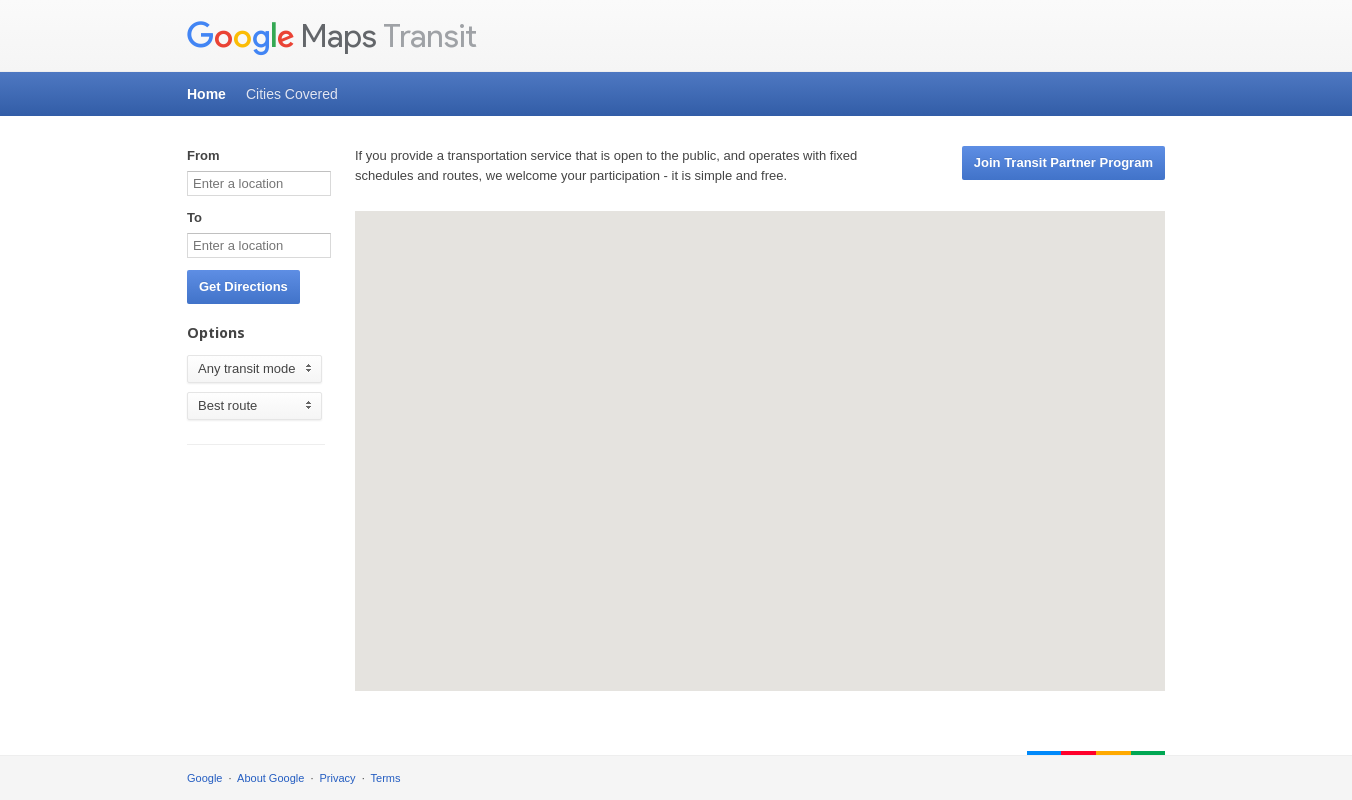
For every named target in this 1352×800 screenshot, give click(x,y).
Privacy (338, 778)
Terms (386, 778)
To (194, 217)
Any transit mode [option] (242, 368)
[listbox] (254, 369)
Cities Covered (292, 94)
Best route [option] (227, 405)
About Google (270, 778)
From (203, 155)
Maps (282, 37)
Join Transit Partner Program (1063, 162)
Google (204, 778)
